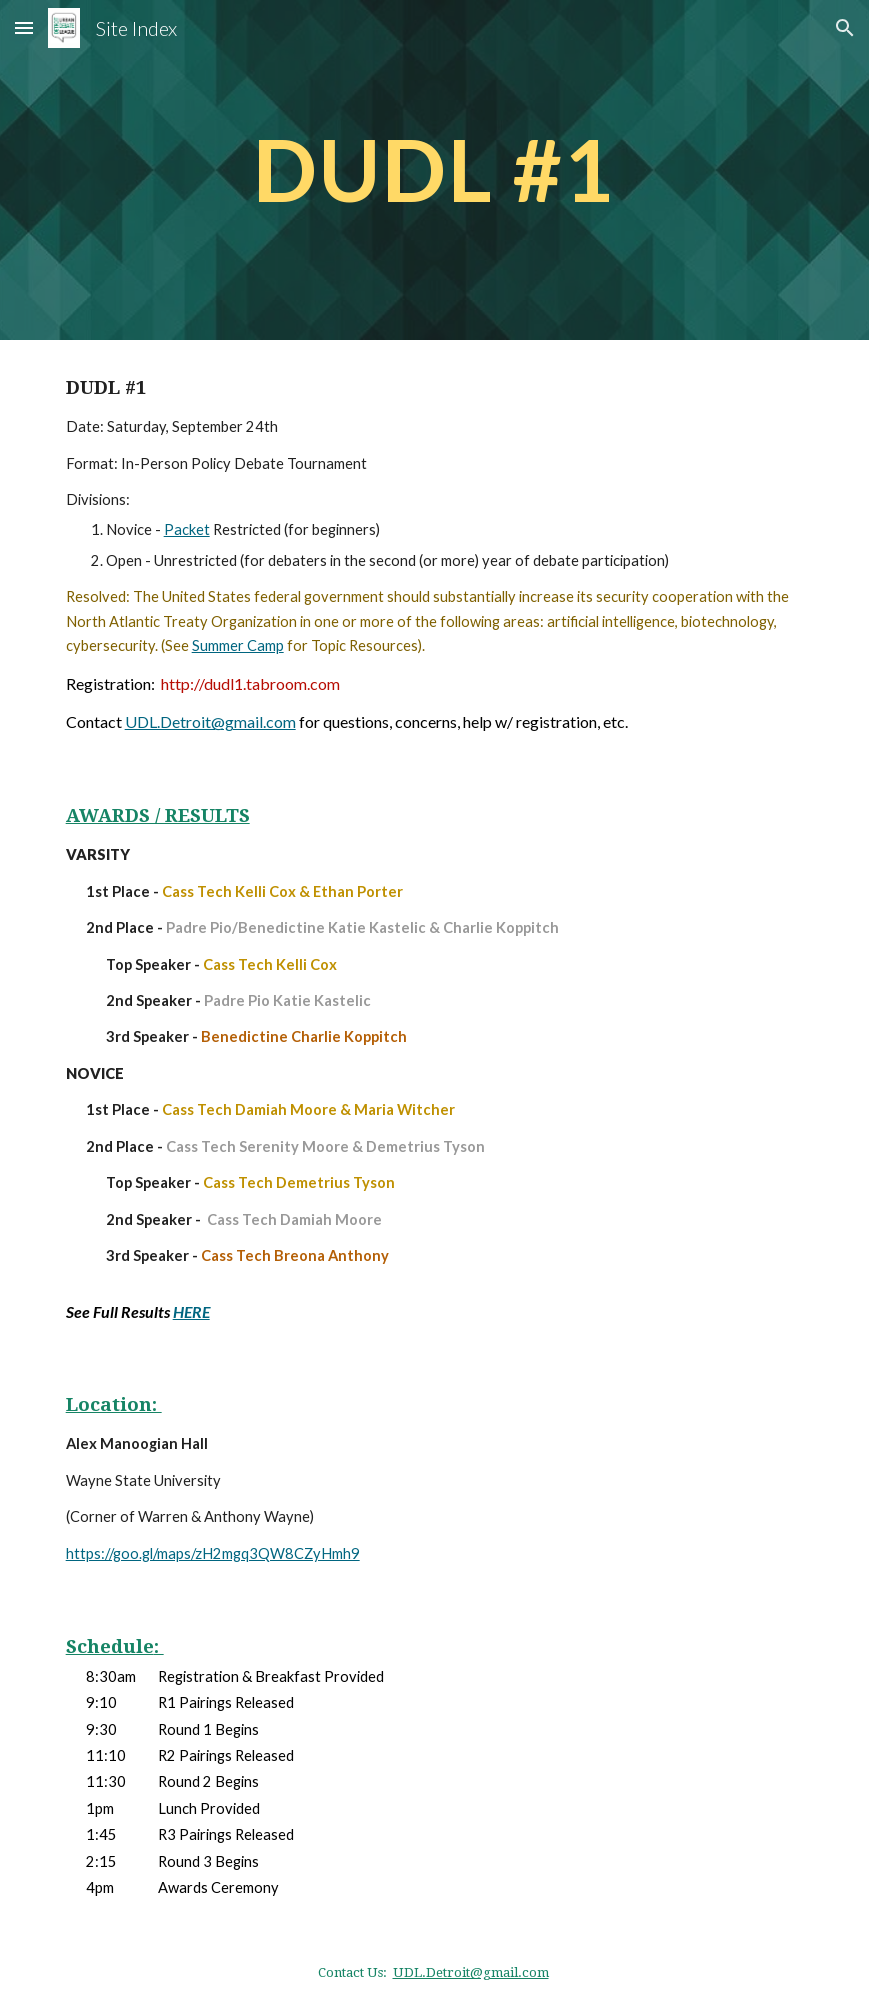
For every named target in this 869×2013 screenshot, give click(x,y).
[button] (24, 27)
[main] (434, 169)
